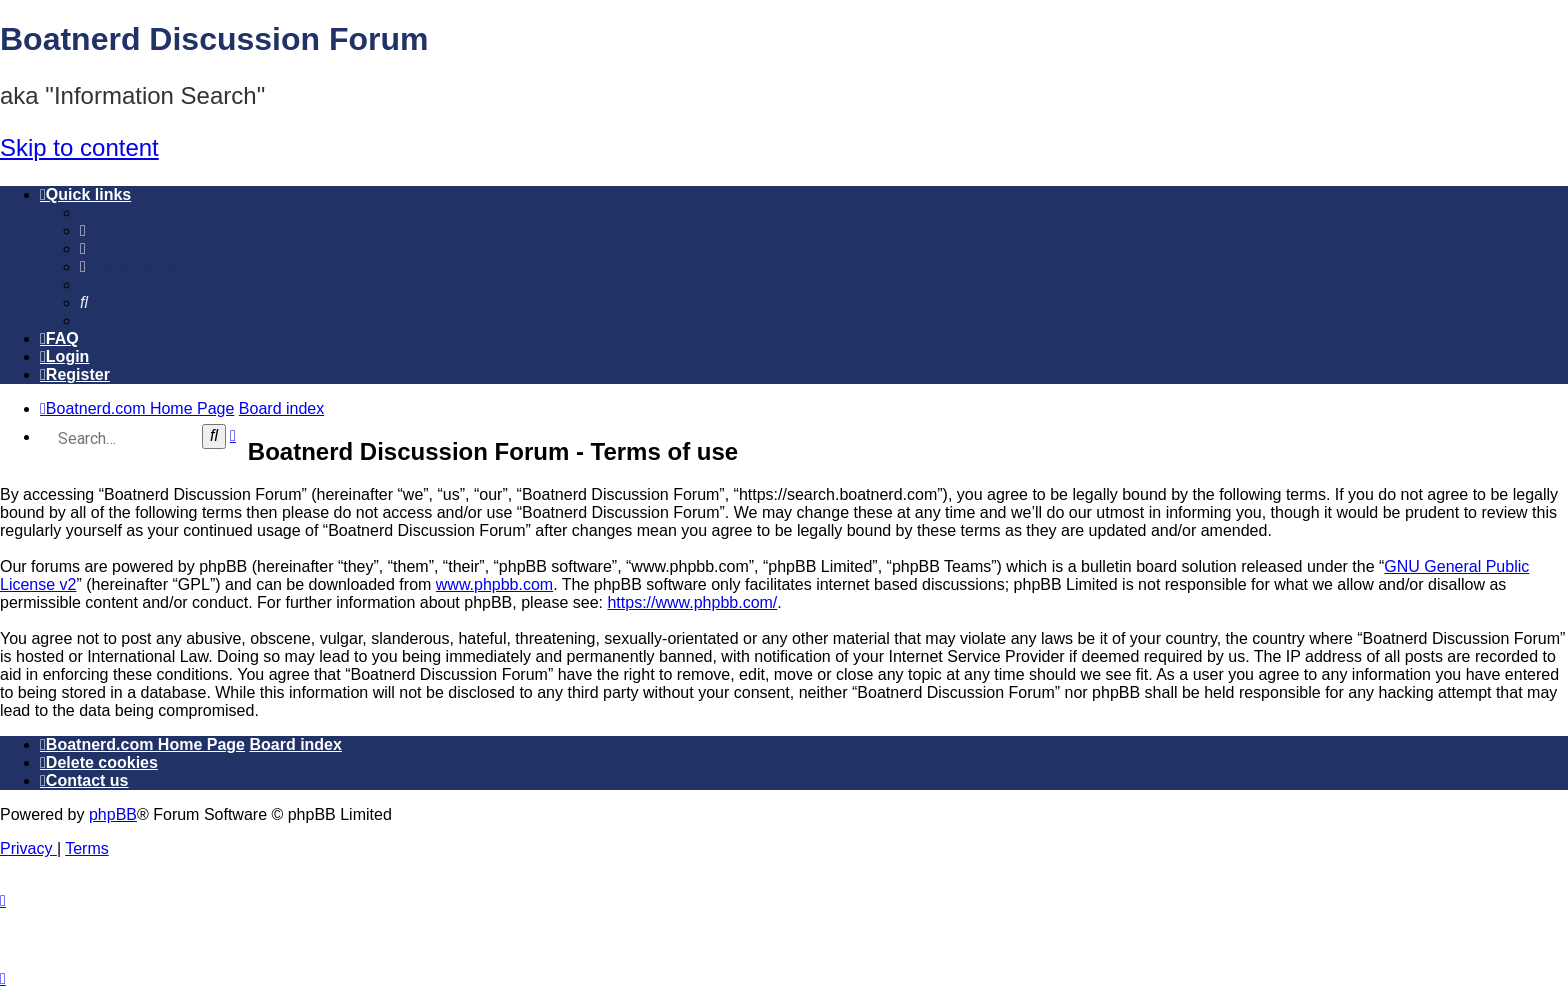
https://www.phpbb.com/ (692, 602)
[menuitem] (130, 230)
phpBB (113, 814)
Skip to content (79, 147)
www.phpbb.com (494, 584)
